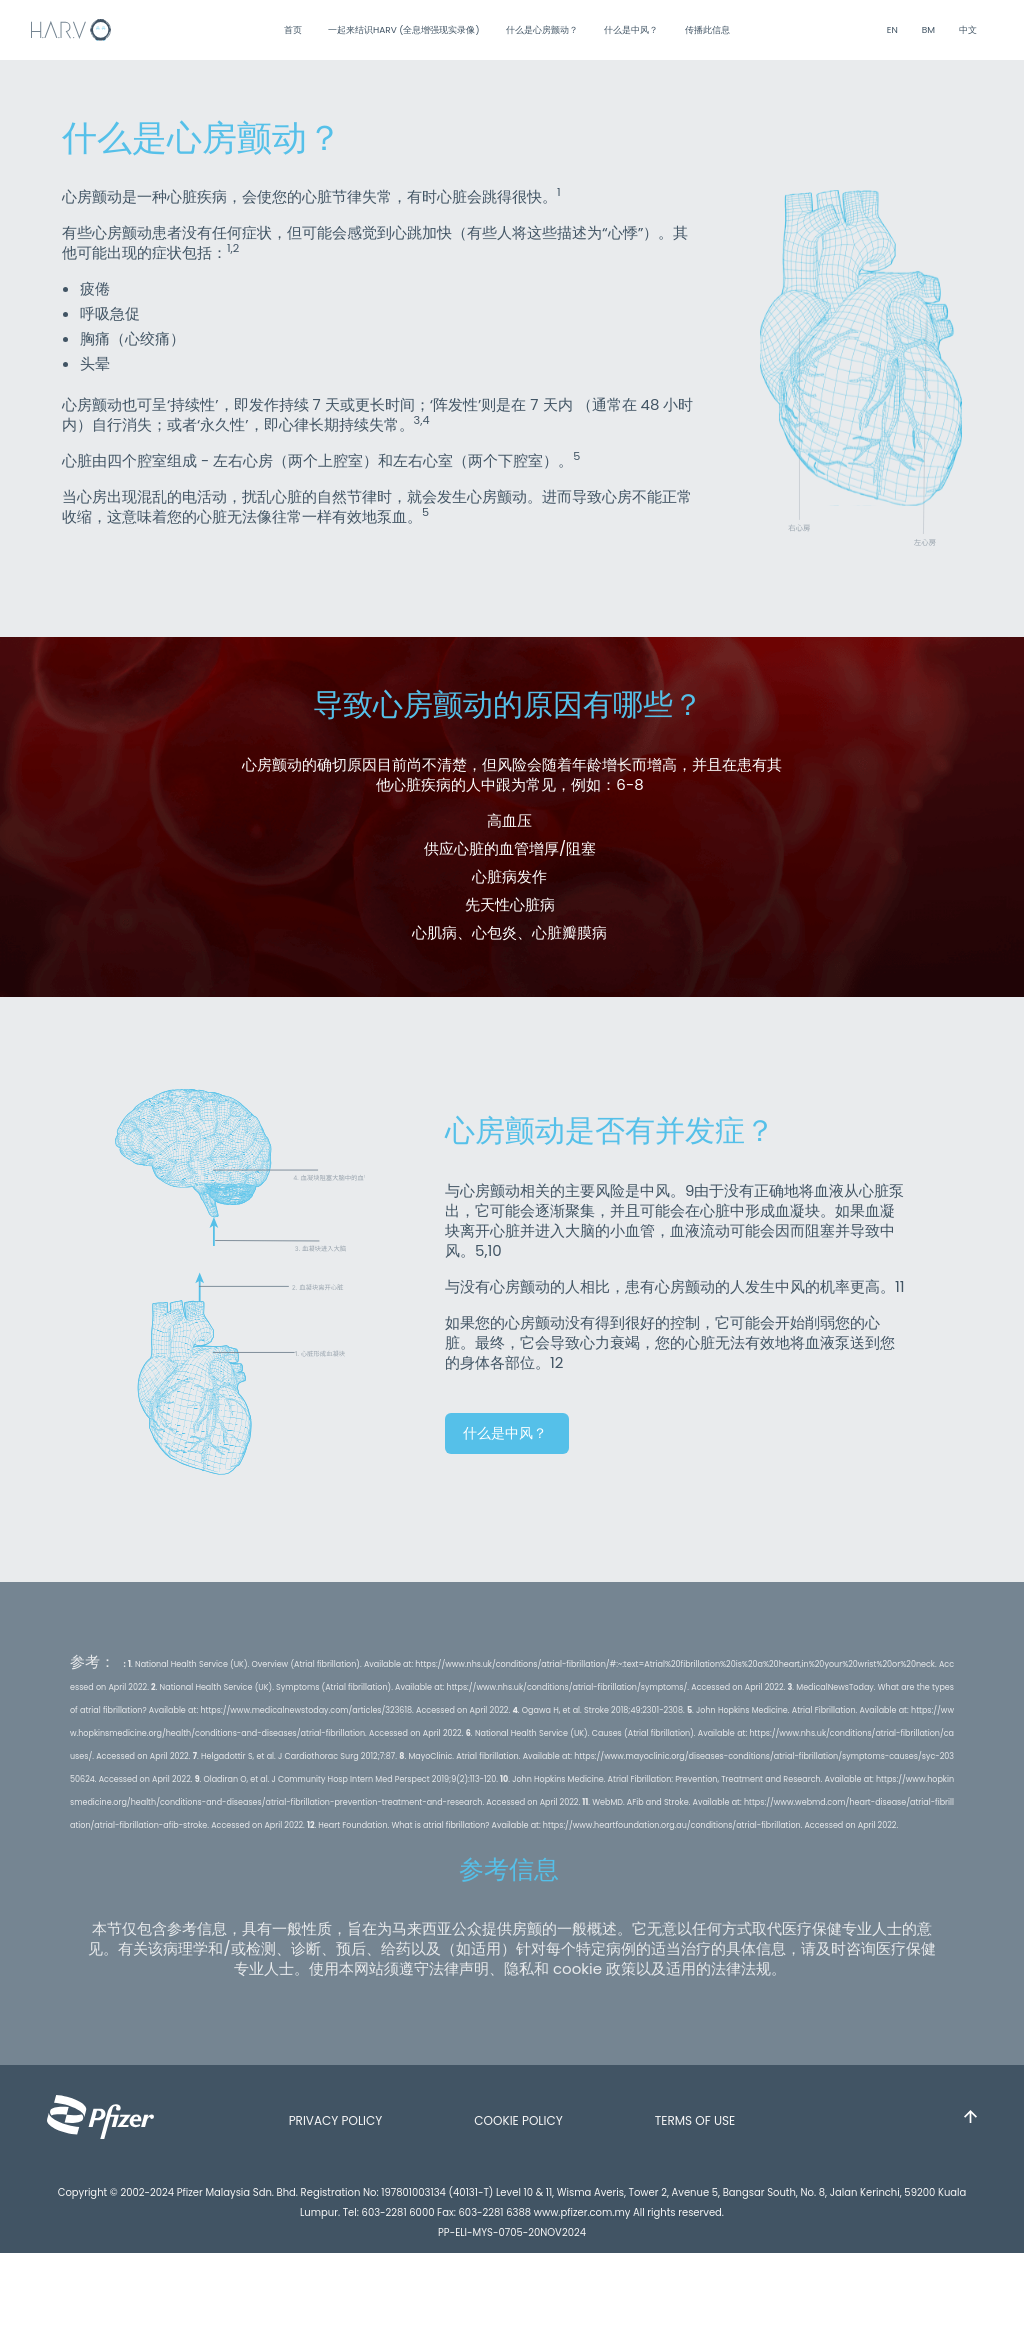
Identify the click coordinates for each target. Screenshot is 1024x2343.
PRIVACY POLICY (336, 2120)
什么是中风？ (632, 30)
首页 (294, 30)
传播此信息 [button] (708, 30)
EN (892, 30)
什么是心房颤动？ (543, 30)
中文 (968, 30)
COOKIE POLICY (518, 2120)
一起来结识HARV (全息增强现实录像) (405, 30)
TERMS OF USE (695, 2120)
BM (928, 30)
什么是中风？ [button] (507, 1433)
